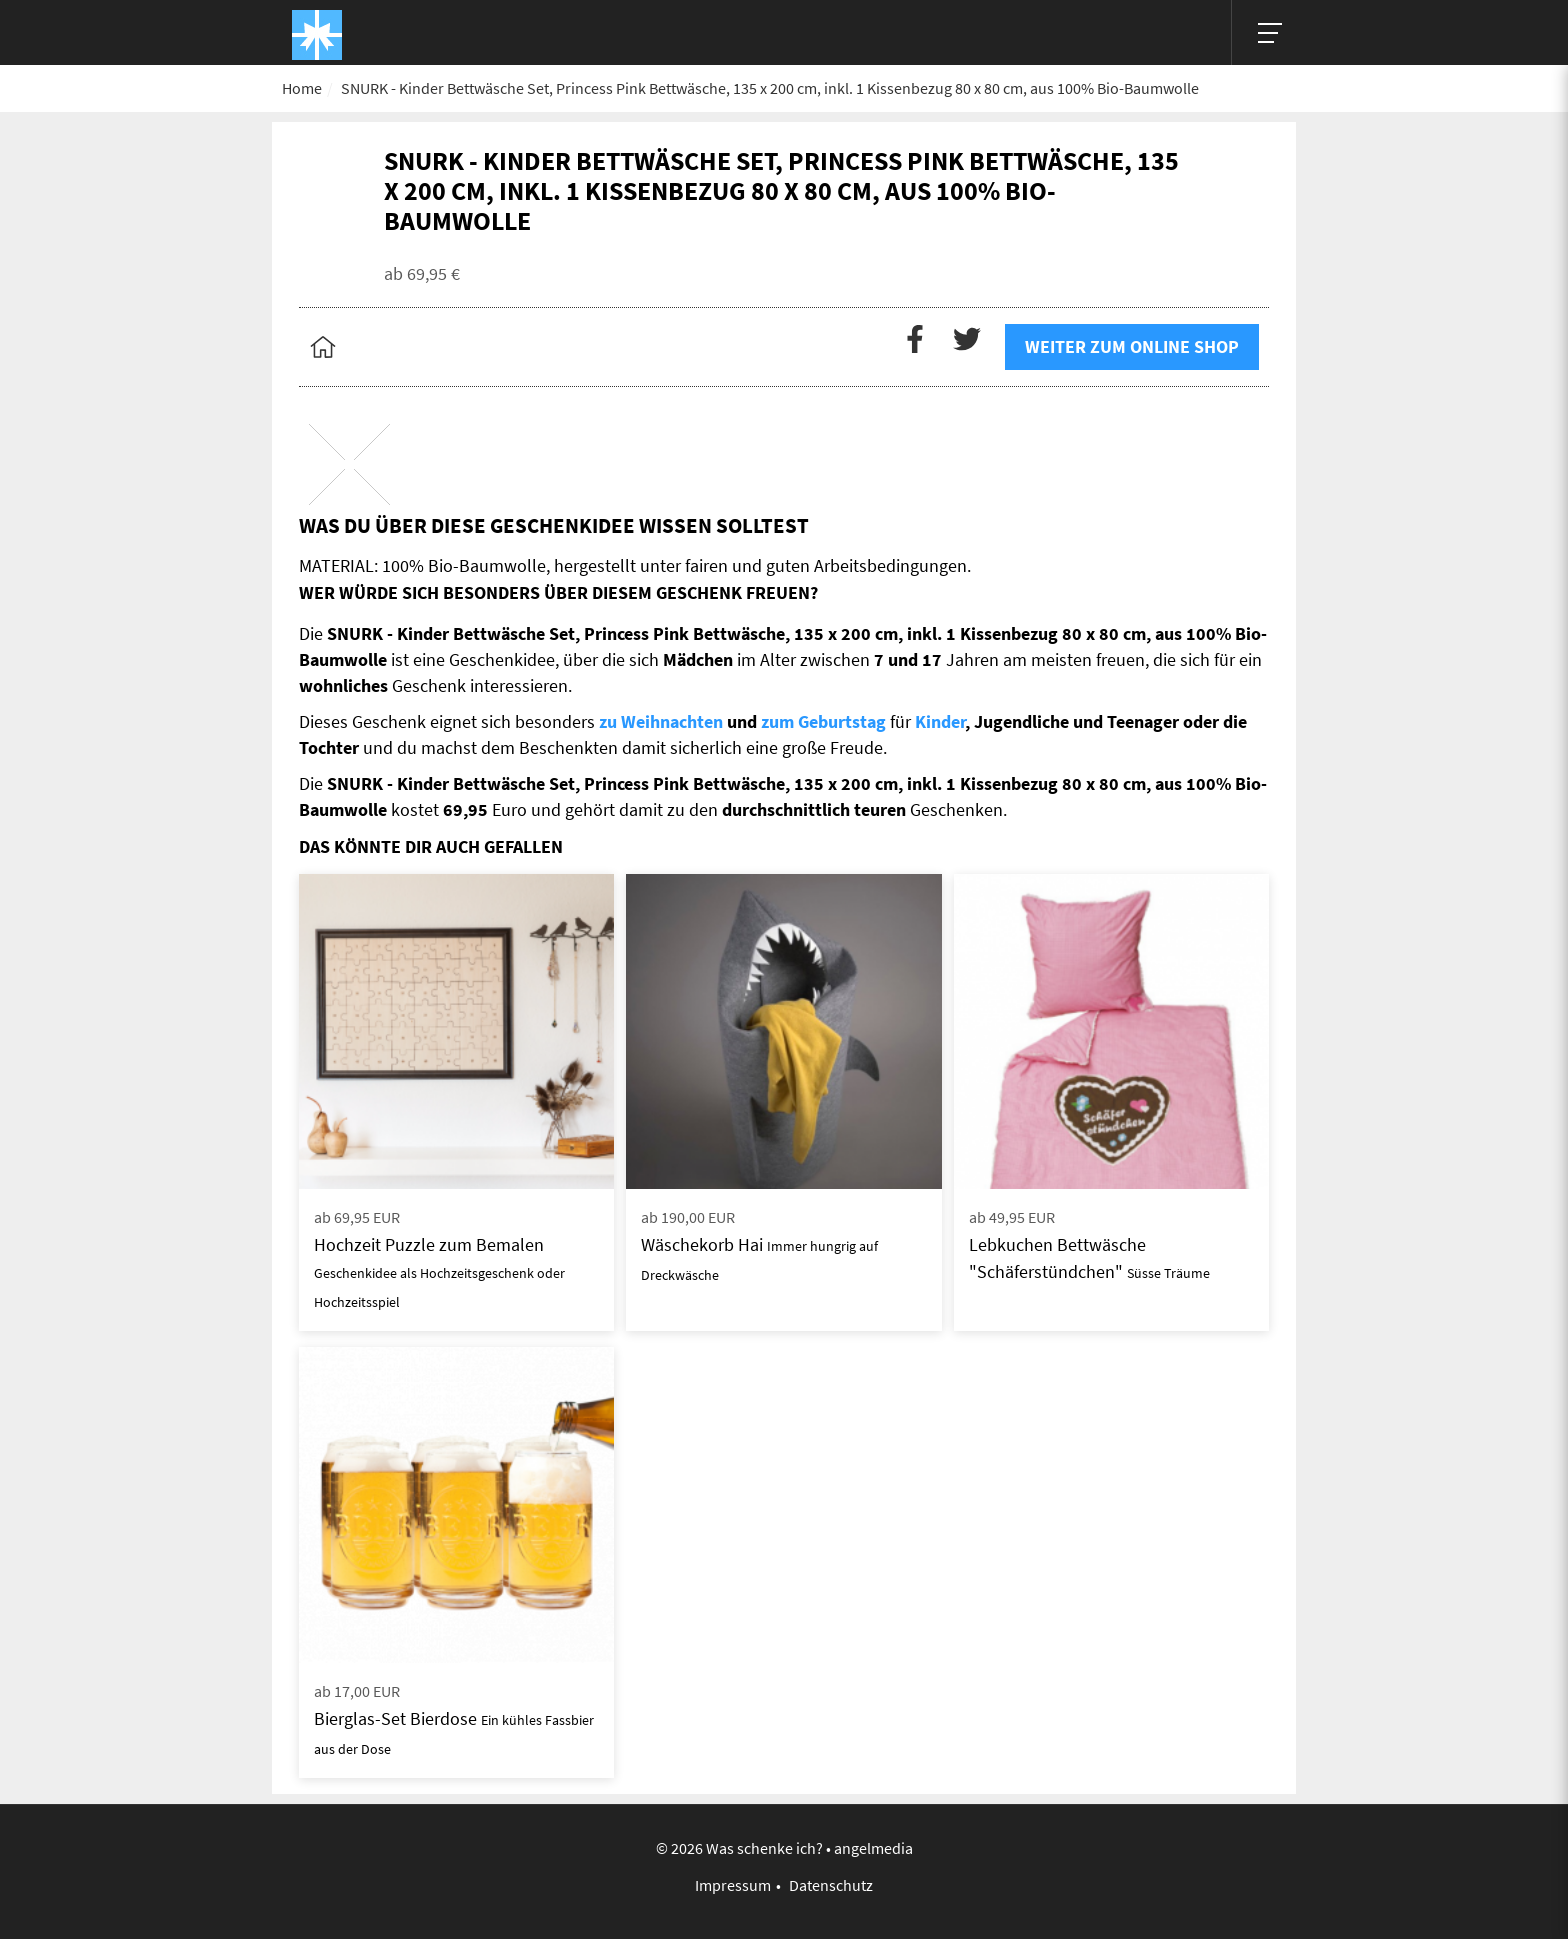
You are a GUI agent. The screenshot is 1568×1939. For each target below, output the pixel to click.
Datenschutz (831, 1885)
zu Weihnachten (661, 721)
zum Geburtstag (823, 721)
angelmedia (873, 1848)
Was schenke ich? (764, 1848)
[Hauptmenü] (1264, 32)
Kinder (940, 721)
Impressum (733, 1885)
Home (302, 88)
